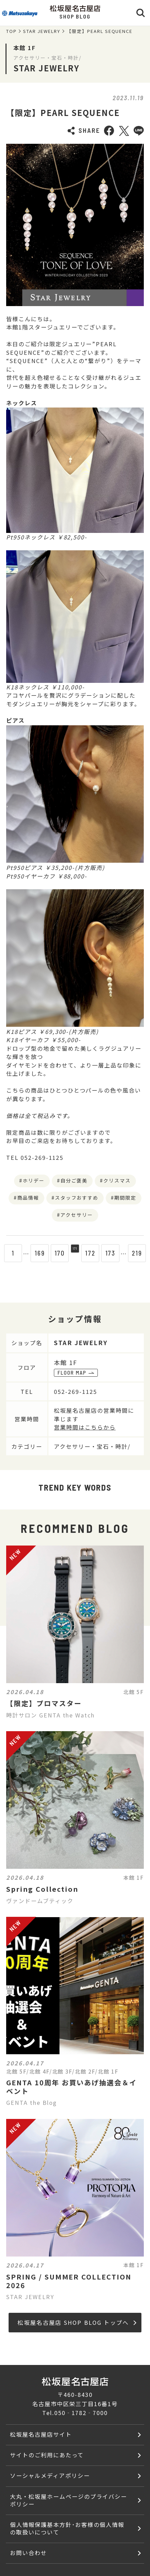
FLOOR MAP (76, 1372)
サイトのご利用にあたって (47, 2455)
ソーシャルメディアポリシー (50, 2475)
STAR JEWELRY (42, 31)
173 (115, 1253)
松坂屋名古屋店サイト (41, 2434)
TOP (11, 31)
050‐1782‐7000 (81, 2413)
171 (75, 1253)
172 (95, 1253)
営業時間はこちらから (85, 1427)
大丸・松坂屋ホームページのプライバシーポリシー (68, 2500)
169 (35, 1253)
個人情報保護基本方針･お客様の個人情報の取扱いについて (67, 2528)
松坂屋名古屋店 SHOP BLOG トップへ (77, 2322)
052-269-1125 (75, 1391)
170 (55, 1253)
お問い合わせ (28, 2553)
